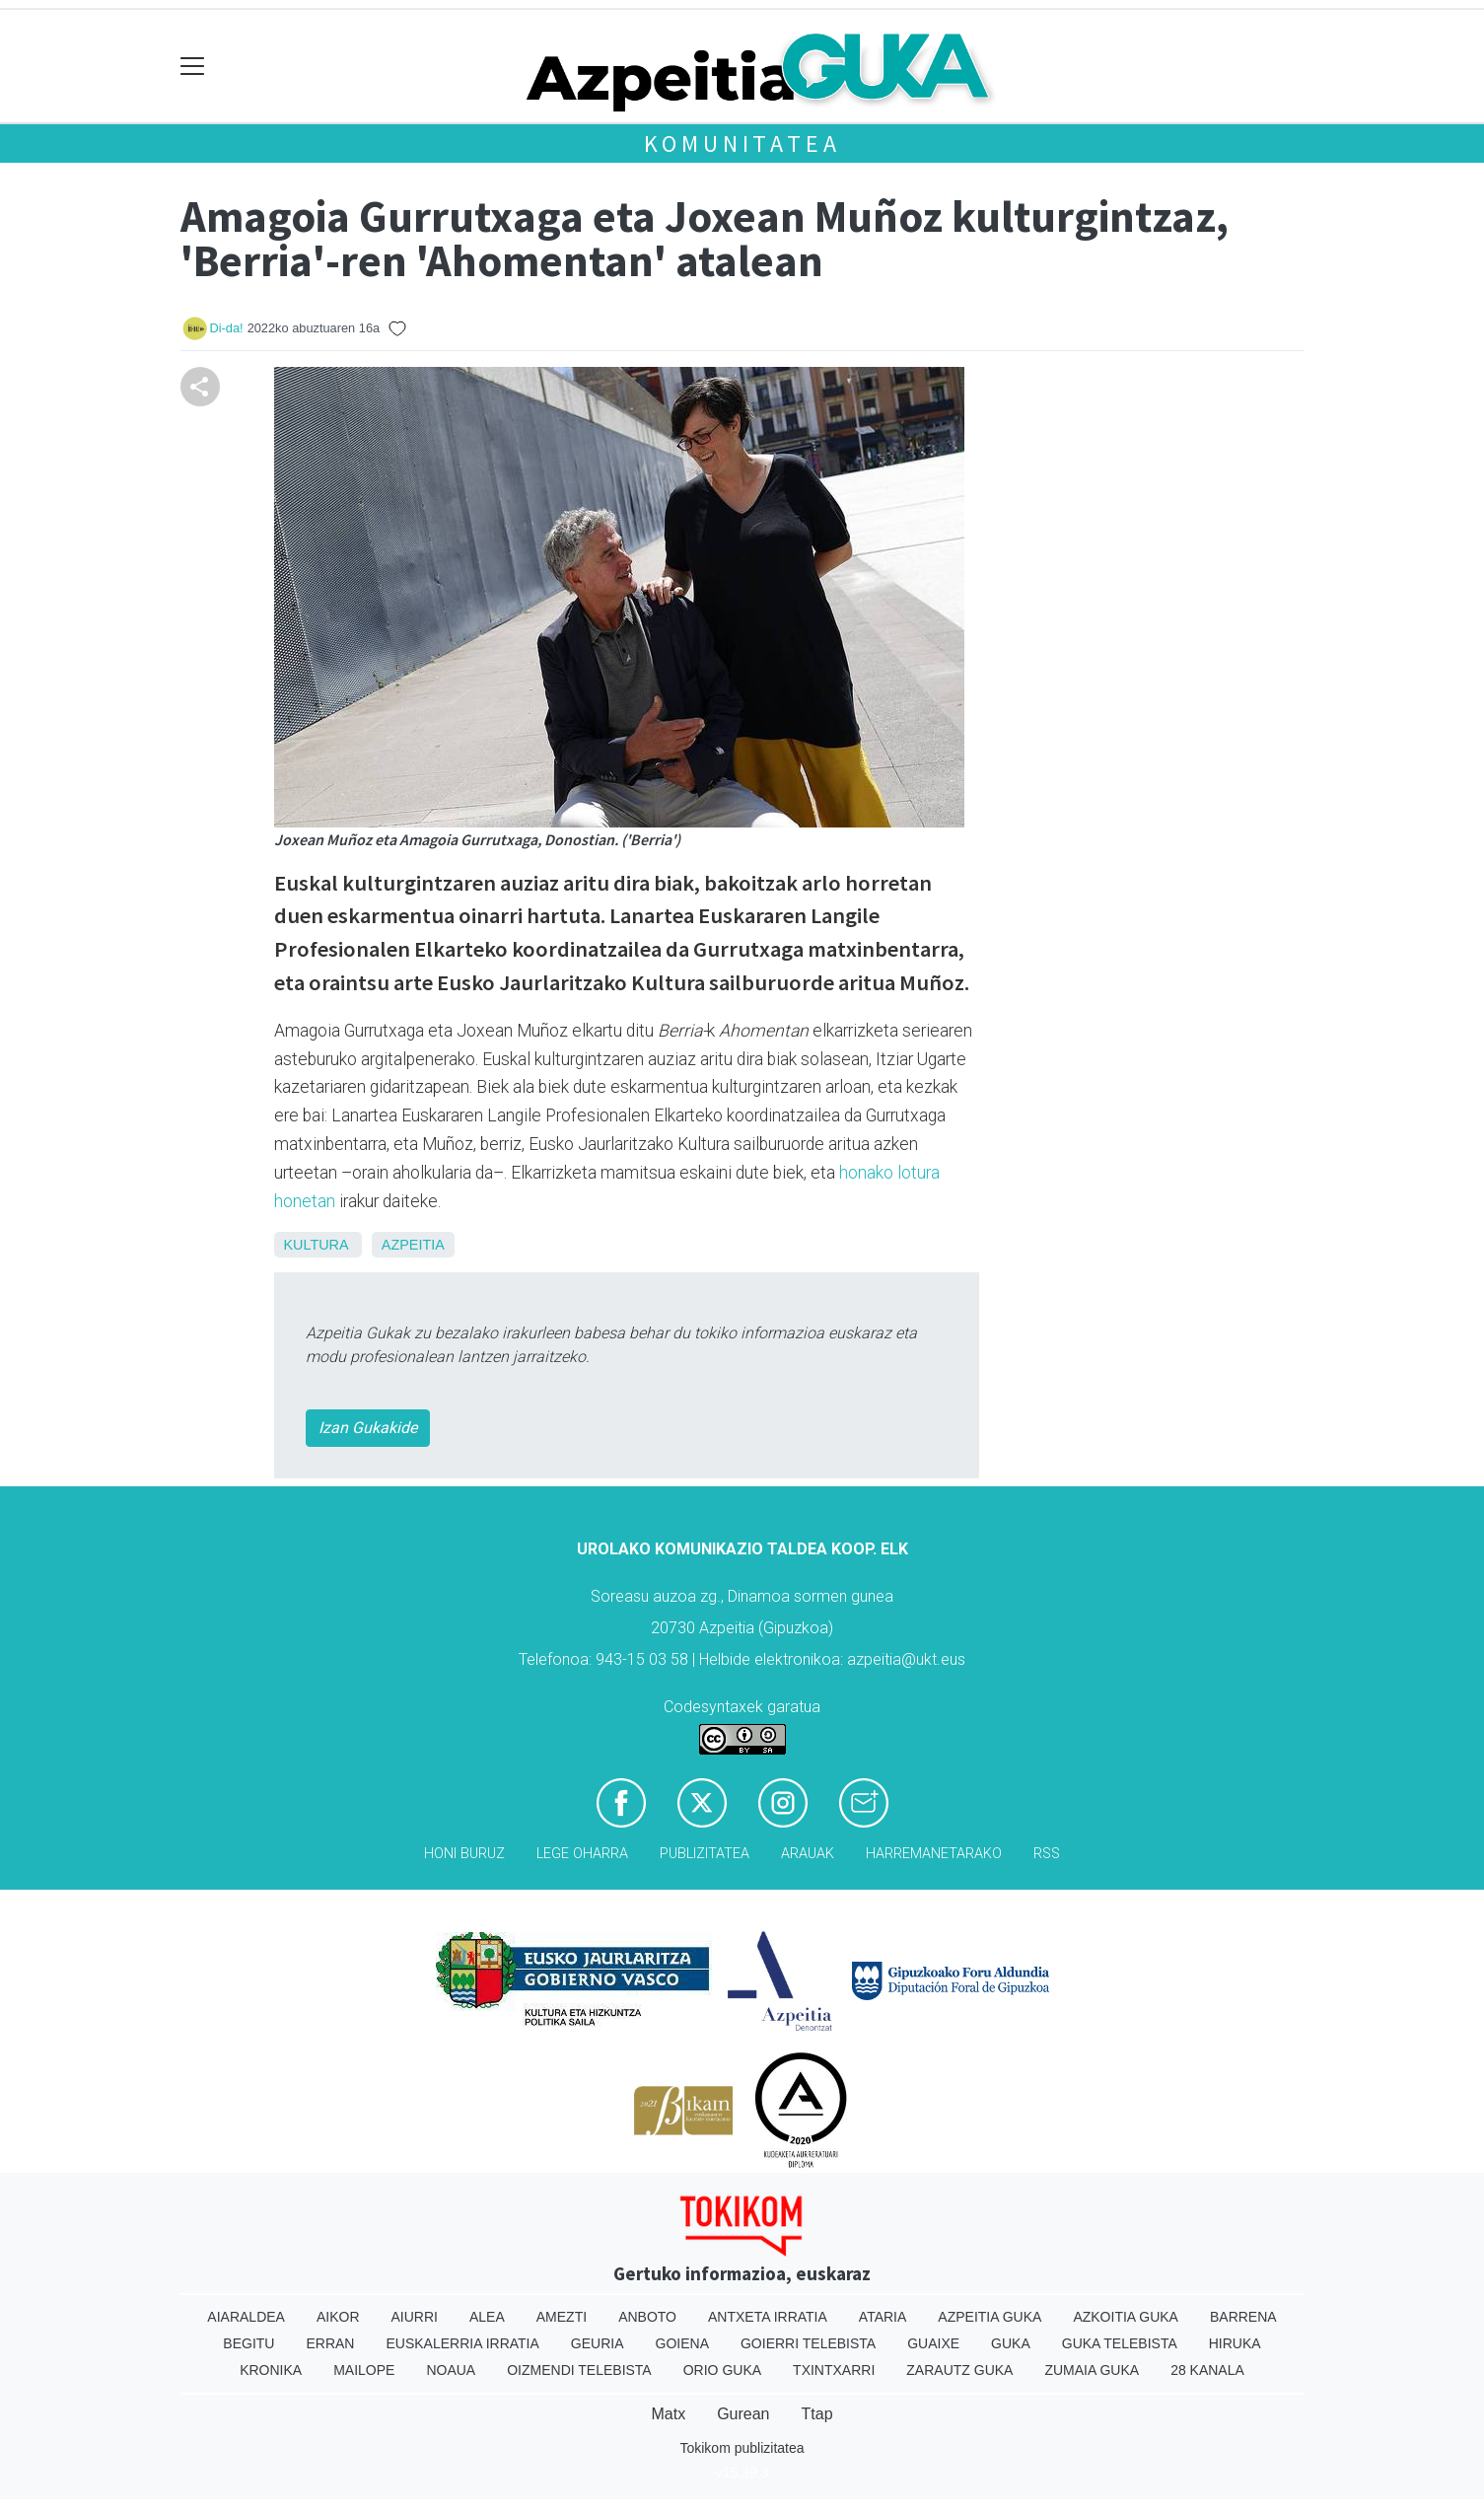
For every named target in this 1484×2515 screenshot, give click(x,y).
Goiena (682, 2343)
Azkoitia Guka (1125, 2317)
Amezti (561, 2317)
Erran (330, 2343)
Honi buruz (464, 1853)
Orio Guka (722, 2370)
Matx (668, 2414)
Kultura (316, 1245)
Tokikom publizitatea (741, 2448)
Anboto (647, 2317)
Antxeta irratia (767, 2317)
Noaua (450, 2370)
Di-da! (227, 328)
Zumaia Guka (1091, 2370)
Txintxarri (834, 2370)
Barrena (1243, 2317)
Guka (1010, 2343)
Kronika (271, 2370)
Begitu (248, 2343)
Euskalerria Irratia (462, 2343)
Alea (487, 2317)
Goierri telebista (808, 2343)
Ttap (817, 2414)
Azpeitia (413, 1245)
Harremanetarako (934, 1853)
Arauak (807, 1853)
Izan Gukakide (367, 1427)
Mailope (363, 2370)
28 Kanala (1207, 2370)
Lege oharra (582, 1853)
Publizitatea (704, 1853)
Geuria (597, 2343)
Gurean (743, 2414)
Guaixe (933, 2343)
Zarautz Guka (959, 2370)
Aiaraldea (246, 2317)
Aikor (338, 2317)
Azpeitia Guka (989, 2317)
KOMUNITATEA (742, 143)
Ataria (883, 2317)
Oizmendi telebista (579, 2370)
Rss (1046, 1853)
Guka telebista (1119, 2343)
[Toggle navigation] (193, 66)
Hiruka (1235, 2343)
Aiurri (414, 2317)
